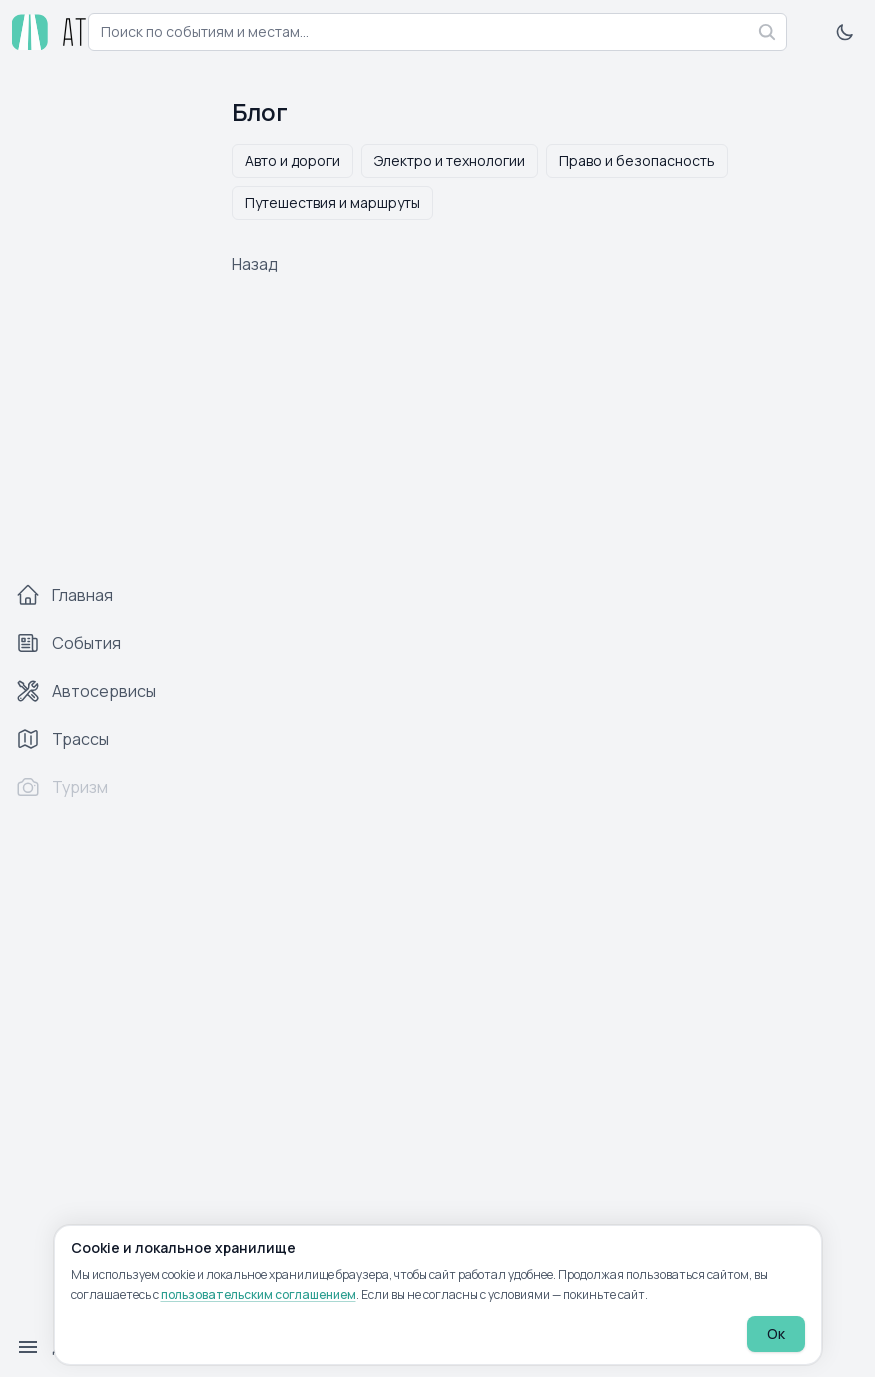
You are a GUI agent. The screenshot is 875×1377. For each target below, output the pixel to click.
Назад (255, 264)
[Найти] (767, 32)
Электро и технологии (449, 160)
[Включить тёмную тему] (845, 32)
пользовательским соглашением (258, 1294)
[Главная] (104, 595)
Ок (776, 1333)
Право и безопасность (637, 160)
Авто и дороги (292, 160)
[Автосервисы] (104, 691)
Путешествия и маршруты (332, 202)
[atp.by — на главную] (52, 32)
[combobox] (437, 32)
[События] (104, 643)
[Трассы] (104, 739)
